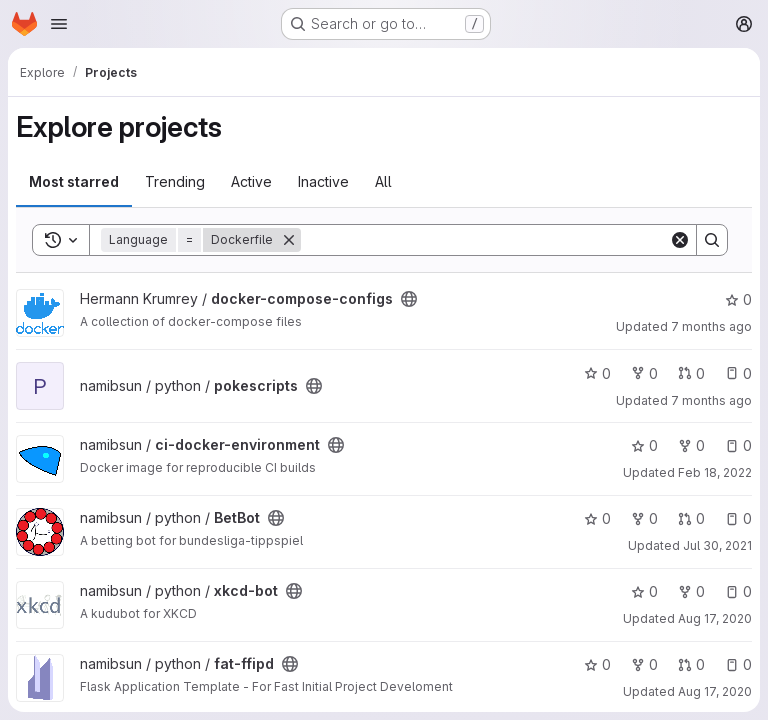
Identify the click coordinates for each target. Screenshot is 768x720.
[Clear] (680, 240)
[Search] (485, 240)
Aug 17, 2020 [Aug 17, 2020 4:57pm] (715, 691)
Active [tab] (251, 181)
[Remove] (289, 240)
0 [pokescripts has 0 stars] (597, 373)
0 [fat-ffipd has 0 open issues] (738, 664)
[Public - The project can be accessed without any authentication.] (409, 299)
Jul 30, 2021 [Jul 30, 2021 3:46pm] (717, 545)
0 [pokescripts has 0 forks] (644, 373)
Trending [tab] (175, 181)
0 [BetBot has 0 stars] (597, 518)
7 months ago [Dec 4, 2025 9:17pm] (711, 400)
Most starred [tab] (74, 181)
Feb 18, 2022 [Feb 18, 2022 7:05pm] (715, 472)
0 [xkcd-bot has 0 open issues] (738, 591)
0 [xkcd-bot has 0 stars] (644, 591)
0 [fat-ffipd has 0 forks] (644, 664)
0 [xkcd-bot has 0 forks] (691, 591)
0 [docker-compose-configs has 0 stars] (738, 299)
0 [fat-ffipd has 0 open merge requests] (691, 664)
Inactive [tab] (323, 181)
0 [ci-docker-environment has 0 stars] (644, 445)
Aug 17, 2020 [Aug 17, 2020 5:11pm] (715, 618)
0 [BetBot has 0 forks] (644, 518)
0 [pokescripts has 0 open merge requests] (691, 373)
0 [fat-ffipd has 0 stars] (597, 664)
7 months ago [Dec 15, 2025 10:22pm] (711, 326)
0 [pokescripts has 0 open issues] (738, 373)
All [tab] (383, 181)
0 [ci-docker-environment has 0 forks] (691, 445)
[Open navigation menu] (59, 24)
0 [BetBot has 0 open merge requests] (691, 518)
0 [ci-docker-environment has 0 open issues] (738, 445)
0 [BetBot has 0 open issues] (738, 518)
